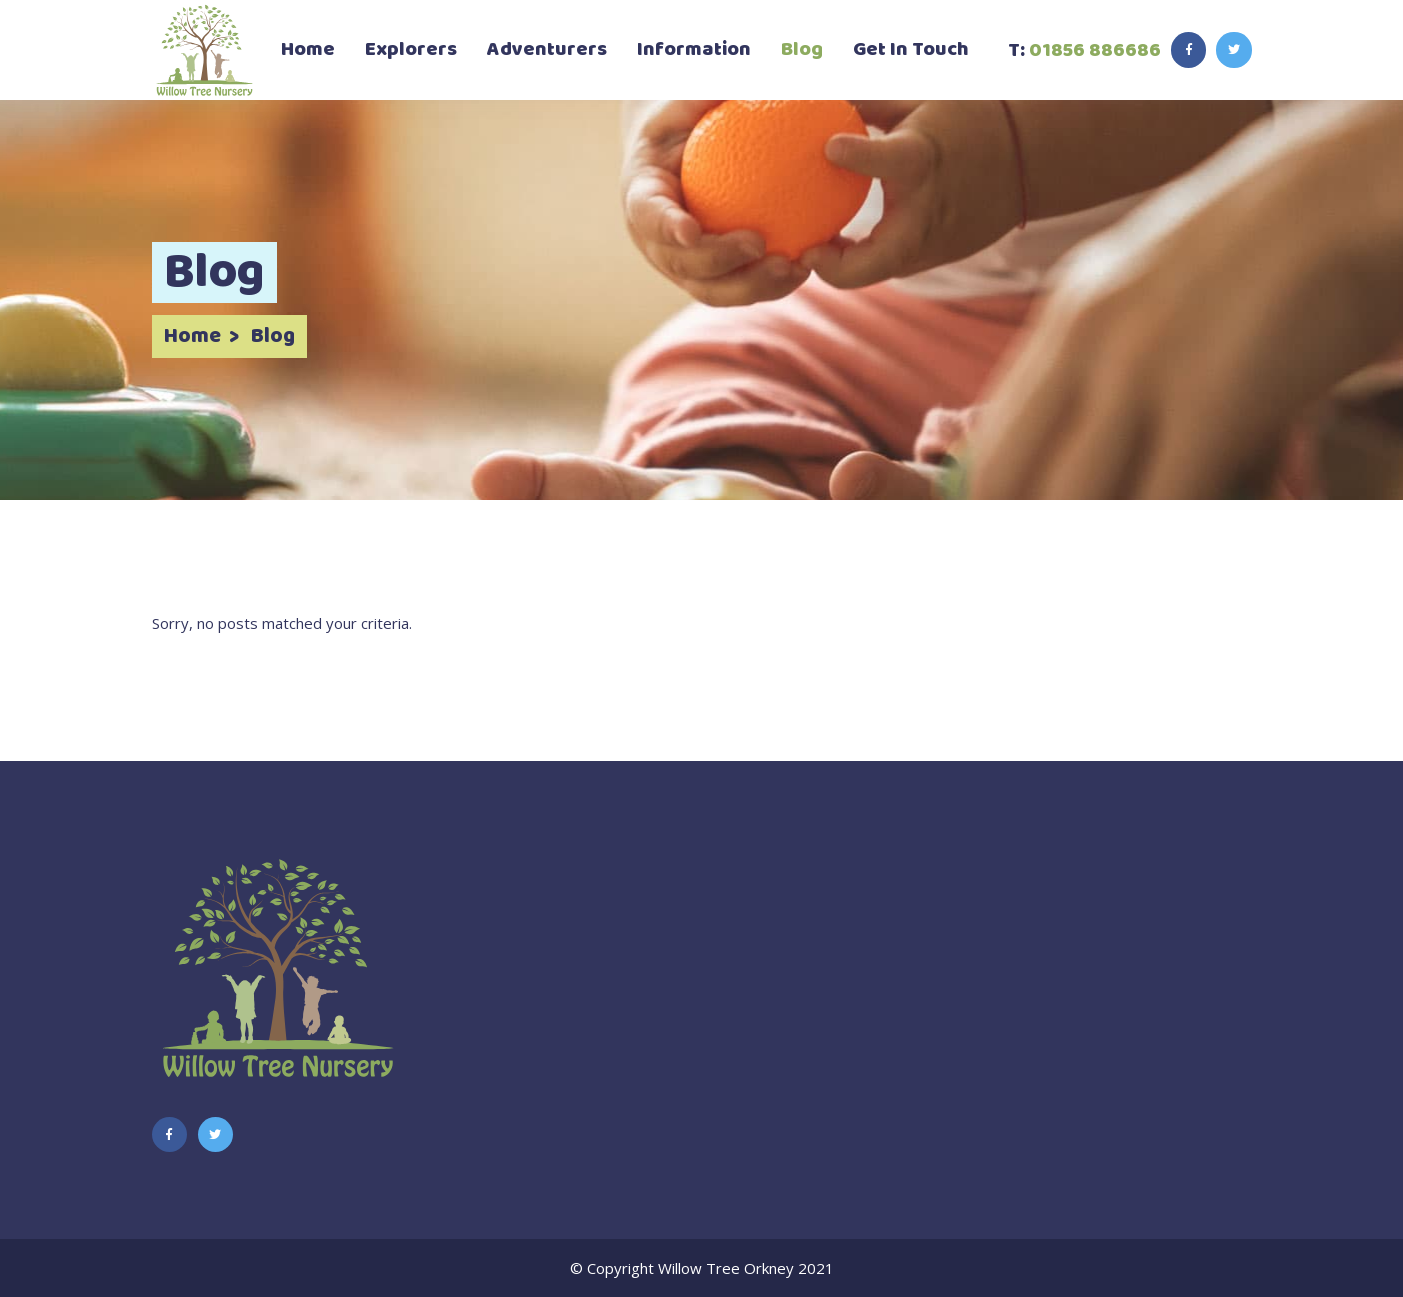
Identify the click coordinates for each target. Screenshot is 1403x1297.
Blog (273, 337)
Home (192, 337)
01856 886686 (1095, 50)
